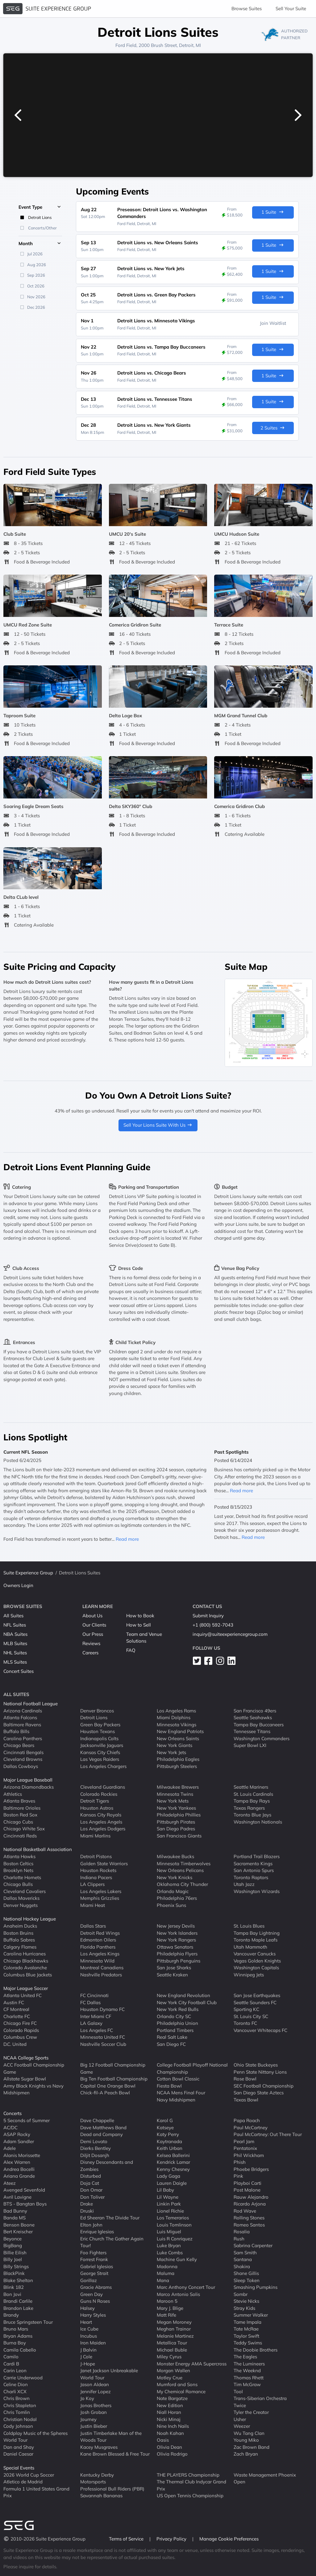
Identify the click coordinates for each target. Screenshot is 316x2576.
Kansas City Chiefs (100, 1752)
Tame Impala (247, 2322)
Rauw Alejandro (251, 2197)
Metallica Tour (172, 2343)
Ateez (9, 2183)
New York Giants (174, 1745)
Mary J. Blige (170, 2308)
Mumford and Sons (177, 2384)
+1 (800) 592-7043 (213, 1625)
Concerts (12, 2113)
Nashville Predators (101, 1974)
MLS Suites (15, 1662)
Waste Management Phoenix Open (265, 2478)
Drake (86, 2204)
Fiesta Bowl (169, 2085)
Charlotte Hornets (22, 1877)
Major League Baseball (27, 1780)
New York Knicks (174, 1877)
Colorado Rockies (98, 1794)
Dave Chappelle (97, 2120)
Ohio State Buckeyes (256, 2065)
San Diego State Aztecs (259, 2093)
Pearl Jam (244, 2141)
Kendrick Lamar (173, 2162)
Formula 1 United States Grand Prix (36, 2492)
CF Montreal (16, 2009)
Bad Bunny (15, 2211)
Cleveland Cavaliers (24, 1891)
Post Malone (247, 2190)
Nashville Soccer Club (103, 2044)
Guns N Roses (95, 2301)
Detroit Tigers (94, 1801)
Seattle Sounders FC (255, 2002)
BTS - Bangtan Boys (25, 2204)
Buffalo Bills (16, 1731)
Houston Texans (97, 1731)
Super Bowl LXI (250, 1745)
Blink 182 (13, 2287)
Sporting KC (246, 2009)
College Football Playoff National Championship (192, 2068)
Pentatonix (245, 2148)
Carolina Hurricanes (24, 1954)
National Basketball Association (37, 1849)
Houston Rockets (98, 1870)
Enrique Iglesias (97, 2232)
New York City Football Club (187, 2002)
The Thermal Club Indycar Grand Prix (191, 2485)
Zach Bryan (246, 2454)
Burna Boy (14, 2343)
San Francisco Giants (179, 1835)
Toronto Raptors (251, 1877)
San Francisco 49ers (255, 1710)
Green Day (91, 2294)
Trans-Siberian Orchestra (260, 2398)
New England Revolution (183, 1995)
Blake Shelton (18, 2280)
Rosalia (242, 2232)
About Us (92, 1616)
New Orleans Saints (178, 1738)
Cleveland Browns (22, 1759)
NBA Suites (15, 1634)
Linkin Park (169, 2204)
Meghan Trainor (174, 2329)
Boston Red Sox (20, 1815)
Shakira (242, 2266)
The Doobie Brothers (255, 2349)
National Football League (30, 1704)
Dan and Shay (18, 2447)
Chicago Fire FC (20, 2023)
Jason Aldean (94, 2384)
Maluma (165, 2273)
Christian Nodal (20, 2419)
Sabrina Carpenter (253, 2245)
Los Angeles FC (96, 2030)
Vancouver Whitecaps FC (260, 2030)
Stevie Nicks (246, 2301)
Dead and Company (101, 2134)
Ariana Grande (19, 2176)
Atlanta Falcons (20, 1717)
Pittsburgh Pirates (176, 1821)
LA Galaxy (91, 2023)
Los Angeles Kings (99, 1954)
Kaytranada (169, 2141)
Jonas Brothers (95, 2405)
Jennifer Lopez (95, 2391)
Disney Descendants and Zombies (106, 2165)
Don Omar (91, 2190)
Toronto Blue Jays (252, 1815)
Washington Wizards (257, 1891)
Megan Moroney (174, 2322)
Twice (240, 2405)
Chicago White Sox (24, 1829)
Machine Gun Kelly (177, 2259)
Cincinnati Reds (20, 1835)
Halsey (87, 2308)
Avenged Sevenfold (24, 2190)
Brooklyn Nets (18, 1870)
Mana (163, 2280)
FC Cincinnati (94, 1995)
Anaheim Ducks (20, 1926)
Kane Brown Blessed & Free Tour (115, 2454)
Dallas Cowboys (20, 1766)
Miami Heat (92, 1905)
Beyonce (12, 2238)
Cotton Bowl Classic (178, 2079)
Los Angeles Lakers (100, 1891)
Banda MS (14, 2218)
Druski (87, 2211)
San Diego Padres (176, 1829)
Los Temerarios (173, 2218)
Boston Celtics (18, 1863)
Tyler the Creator (251, 2412)
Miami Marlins (95, 1835)
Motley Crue (169, 2377)
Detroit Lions (93, 1717)
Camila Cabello (19, 2349)
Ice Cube (89, 2329)
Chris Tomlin (16, 2412)
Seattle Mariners (251, 1787)
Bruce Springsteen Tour (28, 2322)
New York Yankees (176, 1808)
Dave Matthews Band (103, 2127)
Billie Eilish (15, 2252)
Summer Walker (251, 2315)
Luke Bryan (169, 2245)
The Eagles (245, 2357)
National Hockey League (29, 1919)
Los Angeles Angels (101, 1821)
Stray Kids (244, 2308)
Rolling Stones (249, 2218)
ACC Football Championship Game (33, 2068)
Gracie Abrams (96, 2287)
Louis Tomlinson (174, 2224)
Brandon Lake (18, 2308)
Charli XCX (15, 2391)
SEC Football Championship (263, 2085)
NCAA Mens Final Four (181, 2093)
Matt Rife (166, 2315)
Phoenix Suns (171, 1905)
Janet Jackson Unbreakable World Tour (109, 2374)
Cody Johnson (18, 2426)
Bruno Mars (15, 2329)
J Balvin (88, 2349)
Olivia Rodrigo (172, 2454)
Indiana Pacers (96, 1877)
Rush (239, 2238)
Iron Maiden (93, 2343)
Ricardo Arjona (250, 2204)
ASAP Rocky (16, 2134)
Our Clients (94, 1625)
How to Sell (138, 1625)
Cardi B (11, 2363)
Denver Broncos (97, 1710)
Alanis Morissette (21, 2155)
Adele (9, 2148)
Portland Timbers (175, 2030)
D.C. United (15, 2044)
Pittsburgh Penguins (178, 1960)
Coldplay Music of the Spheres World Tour (35, 2436)
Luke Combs (170, 2252)
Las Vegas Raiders (99, 1759)
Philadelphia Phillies (179, 1815)
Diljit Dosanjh (94, 2155)
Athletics (12, 1794)
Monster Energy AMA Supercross (192, 2363)
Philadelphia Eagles (178, 1759)
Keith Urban (169, 2148)
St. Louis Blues (249, 1926)
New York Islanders (177, 1933)
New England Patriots (180, 1731)
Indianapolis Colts (99, 1738)
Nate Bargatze (172, 2398)
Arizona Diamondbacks (28, 1787)
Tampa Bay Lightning (257, 1933)
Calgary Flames (19, 1947)
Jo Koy (87, 2398)
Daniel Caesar (18, 2454)
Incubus (88, 2336)
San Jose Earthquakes (257, 1995)
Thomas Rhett (249, 2377)
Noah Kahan (170, 2433)
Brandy (11, 2315)
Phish (240, 2162)
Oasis (163, 2440)
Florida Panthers (97, 1947)
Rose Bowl (245, 2079)
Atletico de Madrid (23, 2482)
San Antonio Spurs (254, 1870)
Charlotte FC (16, 2016)
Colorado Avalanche (25, 1968)
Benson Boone (19, 2224)
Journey (88, 2419)
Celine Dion (15, 2384)
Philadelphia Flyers (177, 1954)
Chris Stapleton (19, 2405)
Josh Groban (93, 2412)
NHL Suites (15, 1653)
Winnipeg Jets (249, 1974)
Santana (243, 2259)
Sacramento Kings (253, 1863)
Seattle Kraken (172, 1974)
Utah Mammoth (250, 1947)
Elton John (91, 2224)
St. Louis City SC (251, 2016)
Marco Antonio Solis (178, 2294)
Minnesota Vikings (176, 1724)
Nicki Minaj (169, 2419)
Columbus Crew (20, 2037)
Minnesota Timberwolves (183, 1863)
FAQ (130, 1650)
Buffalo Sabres (19, 1940)
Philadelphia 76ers (177, 1898)
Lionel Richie (170, 2211)
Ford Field (125, 45)
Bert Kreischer (18, 2232)
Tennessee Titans (252, 1731)
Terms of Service (127, 2539)
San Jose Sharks (174, 1968)
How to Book (140, 1616)
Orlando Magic (173, 1891)
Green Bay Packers (100, 1724)
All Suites (13, 1616)
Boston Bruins (18, 1933)
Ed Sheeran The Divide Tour (109, 2218)
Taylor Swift (246, 2336)
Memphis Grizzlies (99, 1898)
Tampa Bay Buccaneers (259, 1724)
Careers (90, 1653)
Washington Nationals (258, 1821)
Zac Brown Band (251, 2447)
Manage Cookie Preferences (229, 2539)
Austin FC (13, 2002)
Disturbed (90, 2176)
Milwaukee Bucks (175, 1856)
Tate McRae (246, 2329)
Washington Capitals (256, 1968)
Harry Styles (93, 2315)
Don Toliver (92, 2197)
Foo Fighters (93, 2252)
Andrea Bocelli (19, 2169)
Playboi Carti (247, 2183)
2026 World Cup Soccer (28, 2475)
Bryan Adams (17, 2336)
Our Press (92, 1634)
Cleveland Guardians (102, 1787)
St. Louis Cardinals (253, 1794)
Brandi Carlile (17, 2301)
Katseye (165, 2127)
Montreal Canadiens (101, 1968)
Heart (86, 2322)
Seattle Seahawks (253, 1717)
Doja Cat (89, 2183)
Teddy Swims (248, 2343)
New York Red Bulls (177, 2009)
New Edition (170, 2405)
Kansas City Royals (100, 1815)
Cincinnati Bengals (23, 1752)
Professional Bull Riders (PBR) (112, 2488)
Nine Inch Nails (173, 2426)
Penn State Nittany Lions (260, 2072)
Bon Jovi (12, 2294)
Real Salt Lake (172, 2037)
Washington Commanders (261, 1738)
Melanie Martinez (175, 2336)
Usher (240, 2419)
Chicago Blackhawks (25, 1960)
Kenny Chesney (173, 2169)
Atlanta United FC (22, 1995)
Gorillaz (88, 2280)
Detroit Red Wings (100, 1933)
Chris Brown (16, 2398)
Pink (238, 2176)
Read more (127, 1539)
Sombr (240, 2294)
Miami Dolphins (173, 1717)
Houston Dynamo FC (102, 2009)
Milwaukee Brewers (178, 1787)
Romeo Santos (249, 2224)
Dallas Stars (93, 1926)
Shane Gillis (246, 2273)
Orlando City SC (174, 2016)
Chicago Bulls (18, 1884)
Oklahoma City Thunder (182, 1884)
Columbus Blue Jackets (27, 1974)
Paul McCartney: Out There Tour (268, 2134)
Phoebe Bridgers (251, 2169)
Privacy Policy (172, 2539)
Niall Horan (169, 2412)
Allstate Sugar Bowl (24, 2079)
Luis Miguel (169, 2232)
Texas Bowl (246, 2099)
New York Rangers (176, 1940)
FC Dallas (90, 2002)
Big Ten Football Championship (114, 2079)
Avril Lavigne (17, 2197)
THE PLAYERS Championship (188, 2475)
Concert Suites (18, 1671)
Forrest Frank (94, 2259)
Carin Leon (15, 2370)
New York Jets (171, 1752)
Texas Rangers (249, 1808)
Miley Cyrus (169, 2357)
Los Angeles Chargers (103, 1766)
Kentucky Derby (97, 2475)
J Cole (86, 2357)
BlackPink (14, 2273)
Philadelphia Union (177, 2023)
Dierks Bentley (95, 2148)
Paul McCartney (251, 2127)
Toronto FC (245, 2023)
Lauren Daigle (172, 2183)
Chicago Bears (18, 1745)
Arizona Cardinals (22, 1710)
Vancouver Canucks (255, 1954)
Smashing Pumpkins (255, 2287)
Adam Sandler (18, 2141)
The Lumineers (249, 2363)
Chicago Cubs (18, 1821)
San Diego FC (171, 2044)
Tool (238, 2391)
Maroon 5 (167, 2301)
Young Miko (246, 2440)
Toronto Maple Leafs (255, 1940)
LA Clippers (92, 1884)
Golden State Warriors (104, 1863)
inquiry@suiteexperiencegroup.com (230, 1634)
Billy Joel (12, 2259)
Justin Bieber (93, 2426)
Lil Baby (165, 2190)
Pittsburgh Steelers (177, 1766)
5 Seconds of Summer (26, 2120)
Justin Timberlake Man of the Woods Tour (111, 2436)
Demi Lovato (93, 2141)
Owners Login (18, 1585)
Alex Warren (16, 2162)
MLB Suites (15, 1643)
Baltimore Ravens (22, 1724)
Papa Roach (247, 2120)
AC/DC (10, 2127)
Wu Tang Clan (249, 2433)
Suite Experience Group (28, 1573)
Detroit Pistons (96, 1856)
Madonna (167, 2266)
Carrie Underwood (23, 2377)
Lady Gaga (168, 2176)
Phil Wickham (249, 2155)
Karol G (165, 2120)
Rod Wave (245, 2211)
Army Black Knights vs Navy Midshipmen (33, 2089)
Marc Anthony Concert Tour (186, 2287)
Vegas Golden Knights (257, 1960)
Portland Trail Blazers (257, 1856)
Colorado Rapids (21, 2030)
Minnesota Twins (175, 1794)
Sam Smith (245, 2252)
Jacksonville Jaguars (101, 1745)
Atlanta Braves (19, 1801)
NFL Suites (14, 1625)
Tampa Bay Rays (252, 1801)
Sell (291, 8)
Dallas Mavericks (21, 1898)
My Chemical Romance (181, 2391)
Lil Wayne (167, 2197)
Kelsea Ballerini (173, 2155)
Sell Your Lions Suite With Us (158, 1125)
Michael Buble (172, 2349)
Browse (246, 8)
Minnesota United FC (102, 2037)
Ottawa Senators (175, 1947)
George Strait (94, 2273)
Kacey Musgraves (99, 2447)
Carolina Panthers (22, 1738)
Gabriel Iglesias (96, 2266)
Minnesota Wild (97, 1960)
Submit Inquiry (208, 1616)
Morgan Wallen (173, 2370)
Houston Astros (96, 1808)
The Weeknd (247, 2370)
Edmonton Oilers (98, 1940)
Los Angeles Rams (176, 1710)
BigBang (12, 2245)
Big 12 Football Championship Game (112, 2068)
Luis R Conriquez (175, 2238)
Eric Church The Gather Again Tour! (111, 2241)
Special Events (18, 2468)
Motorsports (93, 2482)
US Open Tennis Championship (190, 2496)
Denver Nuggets (20, 1905)
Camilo (11, 2357)
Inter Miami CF (95, 2016)
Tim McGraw (247, 2384)
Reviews (91, 1643)
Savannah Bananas (101, 2496)
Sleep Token (247, 2280)
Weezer (242, 2426)
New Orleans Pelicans (180, 1870)
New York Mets (173, 1801)
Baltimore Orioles (21, 1808)
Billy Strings (16, 2266)
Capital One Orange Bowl (107, 2085)
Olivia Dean (169, 2447)
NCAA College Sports (25, 2058)
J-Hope (87, 2363)
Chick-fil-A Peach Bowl (105, 2093)
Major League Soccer (25, 1988)
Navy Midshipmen (176, 2099)
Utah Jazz (244, 1884)
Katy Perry (168, 2134)
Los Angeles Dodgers (102, 1829)
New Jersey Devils (176, 1926)
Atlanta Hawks (19, 1856)
